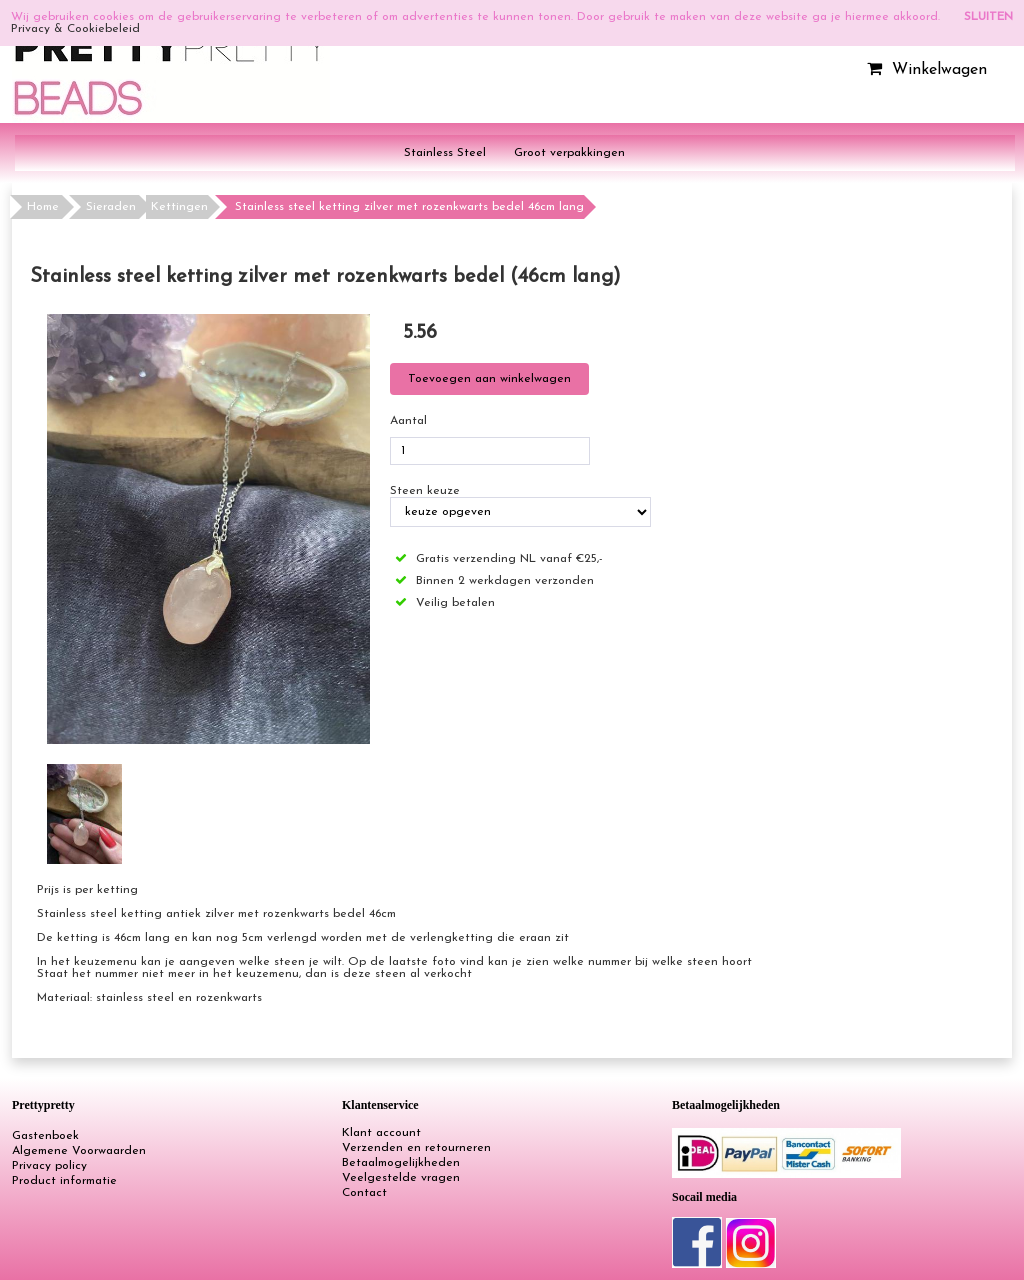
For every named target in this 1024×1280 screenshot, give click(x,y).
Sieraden (111, 207)
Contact (364, 1193)
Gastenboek (45, 1136)
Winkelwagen (924, 70)
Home (43, 207)
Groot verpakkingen (569, 153)
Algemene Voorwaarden (79, 1151)
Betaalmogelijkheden (401, 1163)
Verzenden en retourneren (416, 1148)
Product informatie (64, 1181)
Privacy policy (49, 1166)
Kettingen (179, 207)
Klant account (381, 1133)
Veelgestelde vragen (401, 1178)
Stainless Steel (445, 153)
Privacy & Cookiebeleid (75, 29)
